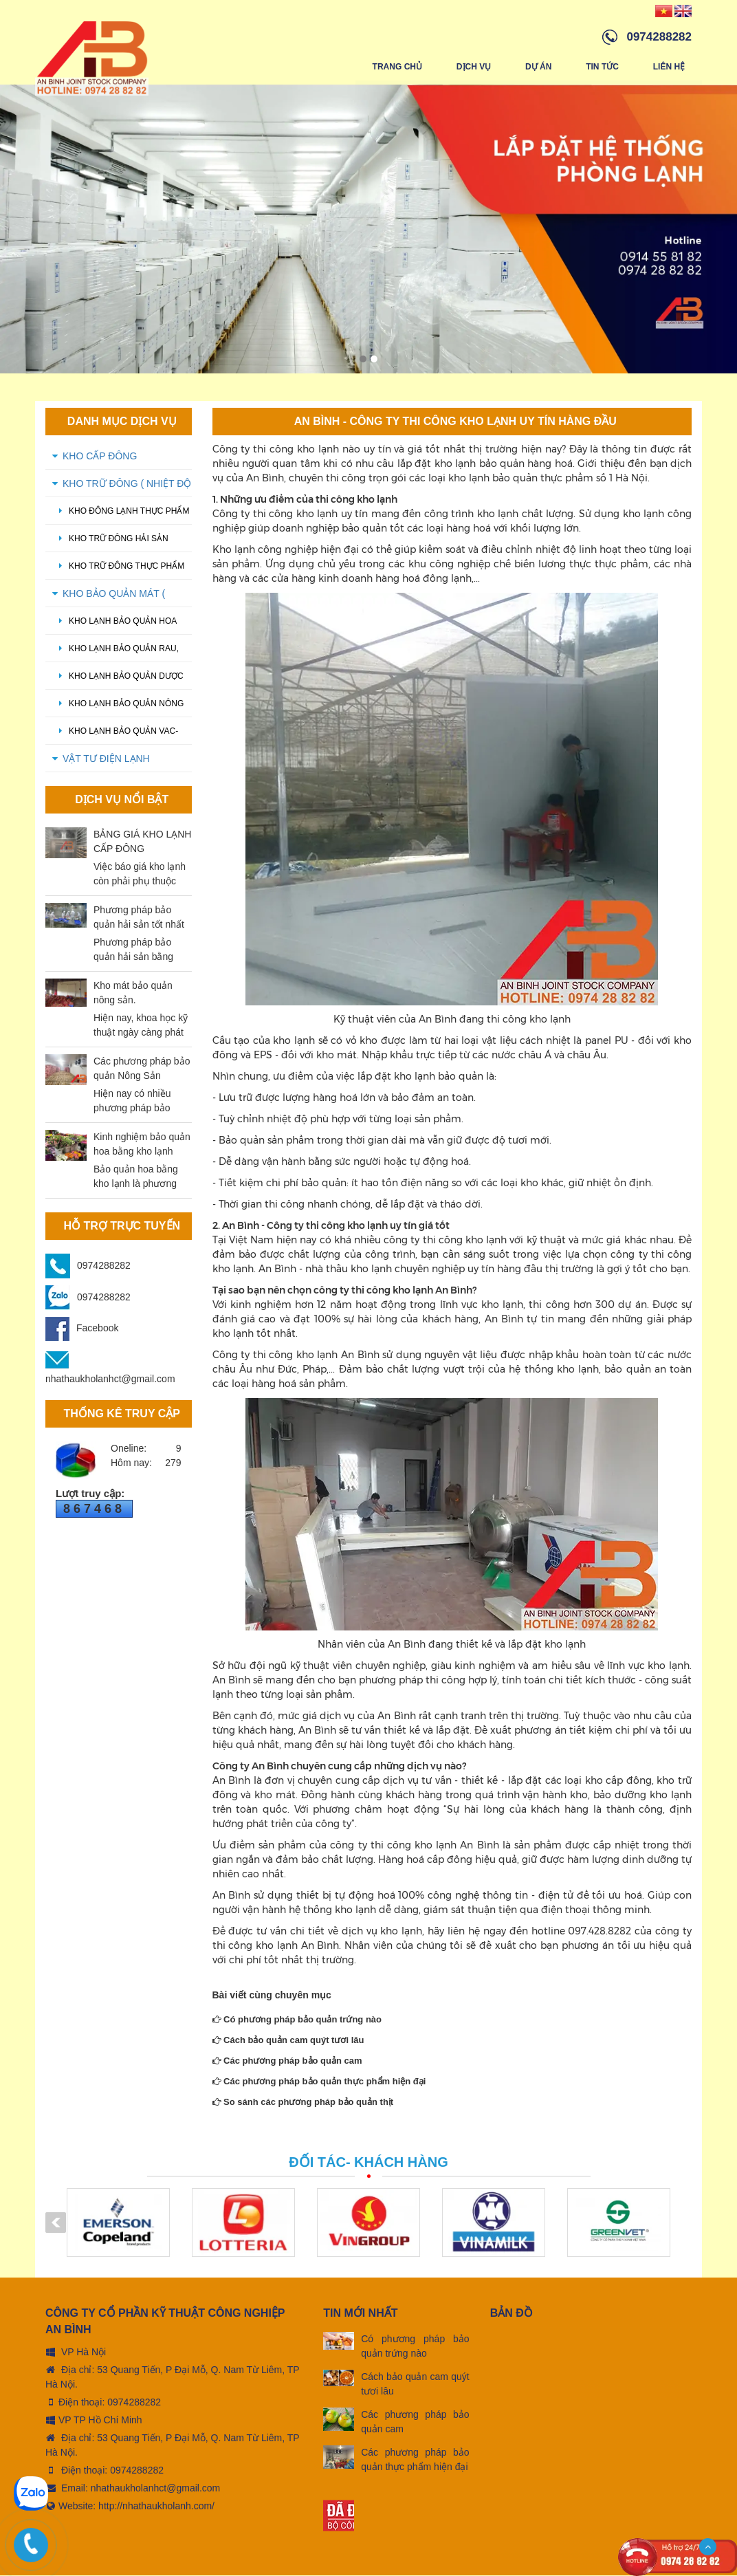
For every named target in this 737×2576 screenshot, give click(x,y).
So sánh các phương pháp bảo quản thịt (303, 2102)
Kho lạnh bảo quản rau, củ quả (115, 653)
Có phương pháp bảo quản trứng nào (297, 2020)
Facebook (81, 1328)
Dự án (538, 67)
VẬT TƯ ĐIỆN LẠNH (106, 759)
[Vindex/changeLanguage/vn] (663, 10)
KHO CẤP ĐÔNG (100, 456)
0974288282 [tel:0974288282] (134, 2402)
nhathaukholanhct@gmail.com (156, 2488)
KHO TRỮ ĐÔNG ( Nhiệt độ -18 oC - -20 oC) (127, 488)
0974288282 (104, 1265)
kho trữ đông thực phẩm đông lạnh (118, 571)
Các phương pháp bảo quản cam (287, 2061)
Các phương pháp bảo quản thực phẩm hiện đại (319, 2082)
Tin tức (602, 67)
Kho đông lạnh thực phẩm (120, 511)
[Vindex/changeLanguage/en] (683, 10)
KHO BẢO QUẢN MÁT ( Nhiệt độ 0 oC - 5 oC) (115, 598)
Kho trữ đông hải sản (110, 539)
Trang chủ (396, 67)
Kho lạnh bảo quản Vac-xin (115, 736)
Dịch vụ (473, 67)
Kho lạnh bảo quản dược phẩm (118, 681)
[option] (368, 229)
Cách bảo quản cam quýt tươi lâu (288, 2040)
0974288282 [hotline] (659, 36)
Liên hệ (669, 67)
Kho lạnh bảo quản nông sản (118, 708)
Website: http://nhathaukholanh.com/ (129, 2506)
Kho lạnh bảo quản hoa (114, 621)
